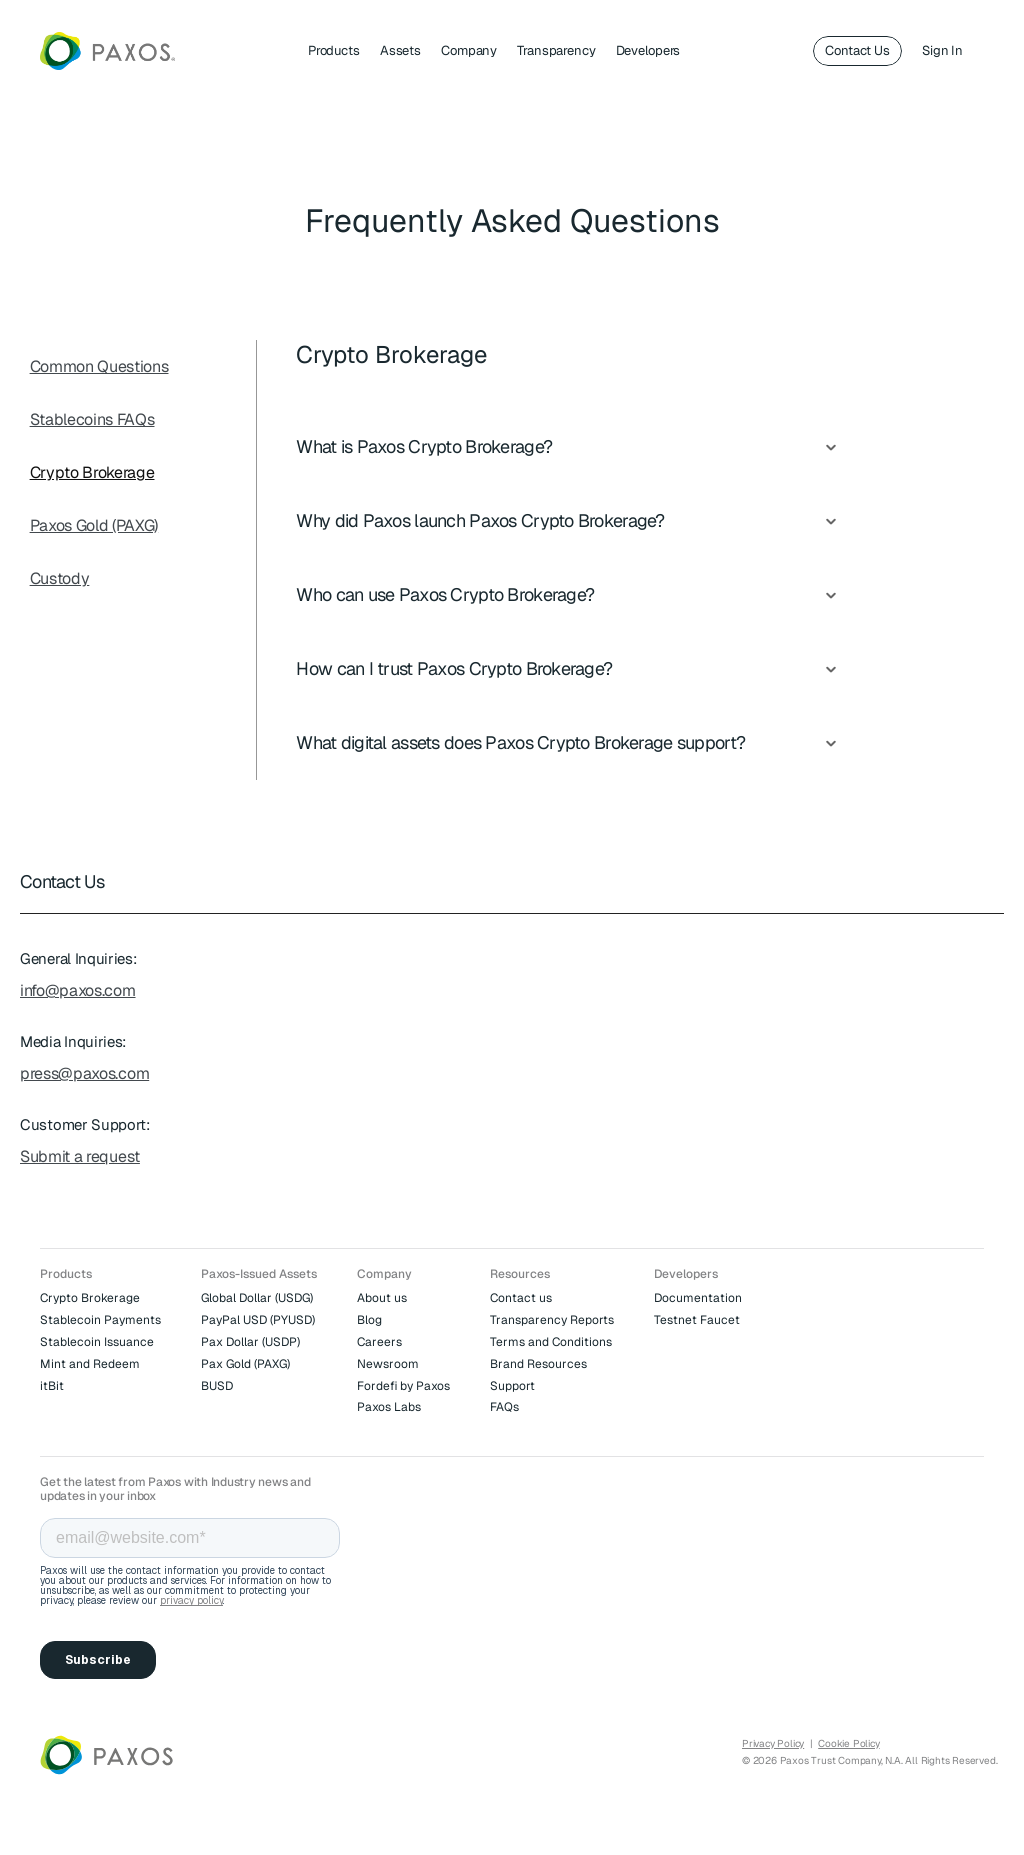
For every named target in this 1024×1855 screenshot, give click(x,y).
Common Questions (99, 366)
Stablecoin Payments (100, 1320)
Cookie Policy (848, 1743)
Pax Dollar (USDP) (250, 1342)
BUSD (217, 1386)
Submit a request (80, 1156)
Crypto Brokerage (92, 472)
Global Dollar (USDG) (257, 1298)
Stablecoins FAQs (92, 419)
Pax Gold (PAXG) (245, 1364)
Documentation (698, 1298)
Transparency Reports (552, 1320)
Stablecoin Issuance (97, 1342)
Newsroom (388, 1364)
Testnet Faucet (697, 1320)
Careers (379, 1342)
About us (382, 1298)
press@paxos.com (84, 1073)
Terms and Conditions (551, 1342)
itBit (52, 1386)
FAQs (504, 1407)
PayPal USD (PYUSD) (258, 1320)
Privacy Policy (773, 1743)
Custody (60, 578)
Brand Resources (538, 1364)
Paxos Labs (389, 1407)
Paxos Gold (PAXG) (94, 525)
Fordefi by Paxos (403, 1386)
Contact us (521, 1298)
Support (512, 1386)
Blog (369, 1320)
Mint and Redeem (90, 1364)
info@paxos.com (78, 990)
